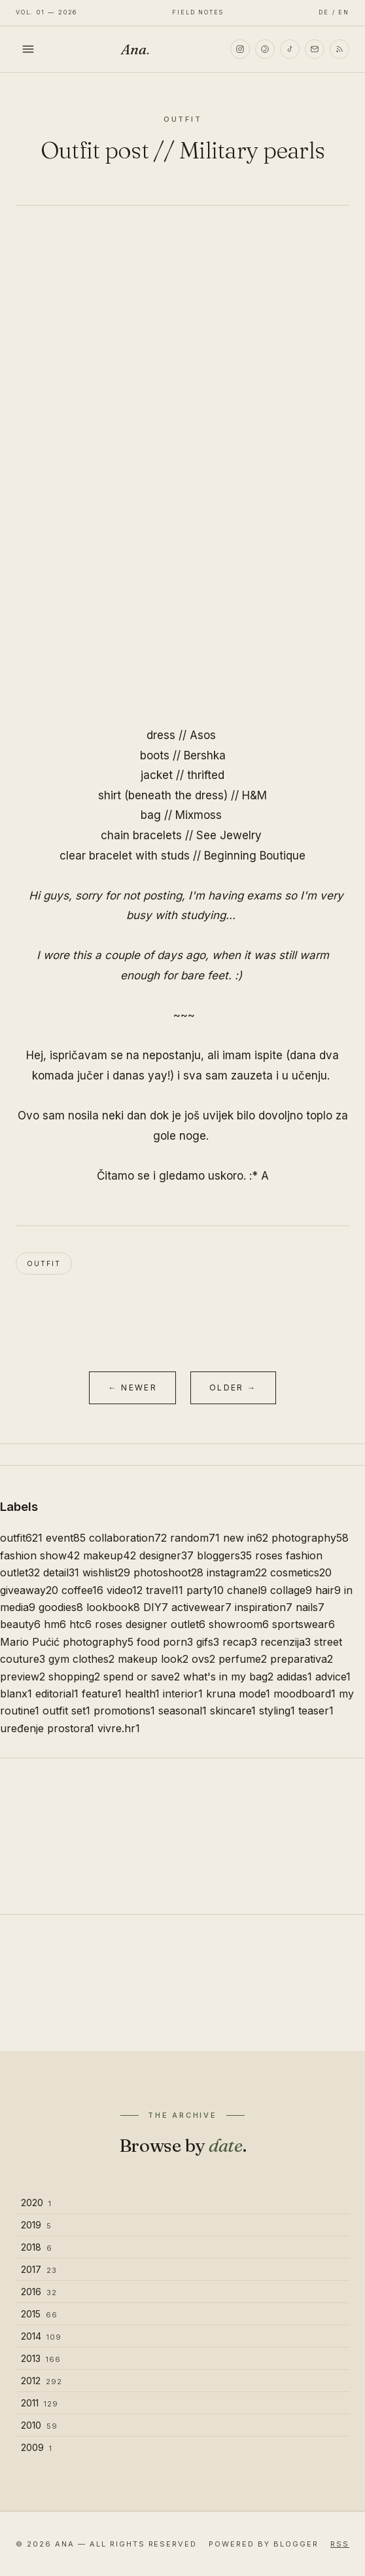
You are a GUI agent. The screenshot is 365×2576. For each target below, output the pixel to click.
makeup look (153, 1658)
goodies (61, 1607)
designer (166, 1555)
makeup (109, 1555)
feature (102, 1693)
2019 (36, 2224)
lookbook (113, 1607)
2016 (39, 2291)
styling (277, 1710)
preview (22, 1676)
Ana (135, 49)
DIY (155, 1607)
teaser (316, 1710)
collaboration (128, 1537)
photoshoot (168, 1572)
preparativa (301, 1658)
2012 (41, 2380)
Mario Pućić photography (66, 1641)
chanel (247, 1590)
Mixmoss (198, 815)
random (195, 1537)
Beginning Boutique (254, 855)
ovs (203, 1658)
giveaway (29, 1590)
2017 (39, 2269)
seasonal (182, 1710)
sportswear (303, 1624)
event (66, 1537)
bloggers (224, 1555)
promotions (124, 1710)
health (142, 1693)
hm (55, 1624)
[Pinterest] (265, 49)
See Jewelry (229, 835)
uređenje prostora (47, 1728)
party (205, 1590)
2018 (36, 2247)
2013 (41, 2358)
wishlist (106, 1572)
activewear (201, 1607)
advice (333, 1676)
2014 (41, 2336)
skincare (233, 1710)
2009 (36, 2447)
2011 (39, 2402)
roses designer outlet (150, 1624)
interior (183, 1693)
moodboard (304, 1693)
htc (80, 1624)
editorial (56, 1693)
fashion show (40, 1555)
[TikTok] (290, 49)
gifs (207, 1641)
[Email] (314, 49)
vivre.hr (118, 1728)
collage (291, 1590)
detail (61, 1572)
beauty (20, 1624)
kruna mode (238, 1693)
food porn (165, 1641)
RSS (339, 2544)
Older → (233, 1387)
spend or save (141, 1676)
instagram (237, 1572)
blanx (16, 1693)
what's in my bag (228, 1676)
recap (239, 1641)
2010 (39, 2425)
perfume (242, 1658)
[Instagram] (240, 49)
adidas (294, 1676)
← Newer (132, 1387)
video (125, 1590)
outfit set (66, 1710)
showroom (239, 1624)
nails (310, 1607)
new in (245, 1537)
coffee (82, 1590)
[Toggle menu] (28, 49)
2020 (36, 2202)
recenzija (285, 1641)
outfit (44, 1263)
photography (310, 1537)
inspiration (263, 1607)
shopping (74, 1676)
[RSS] (339, 49)
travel (164, 1590)
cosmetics (301, 1572)
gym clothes (81, 1658)
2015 (39, 2313)
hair (328, 1590)
